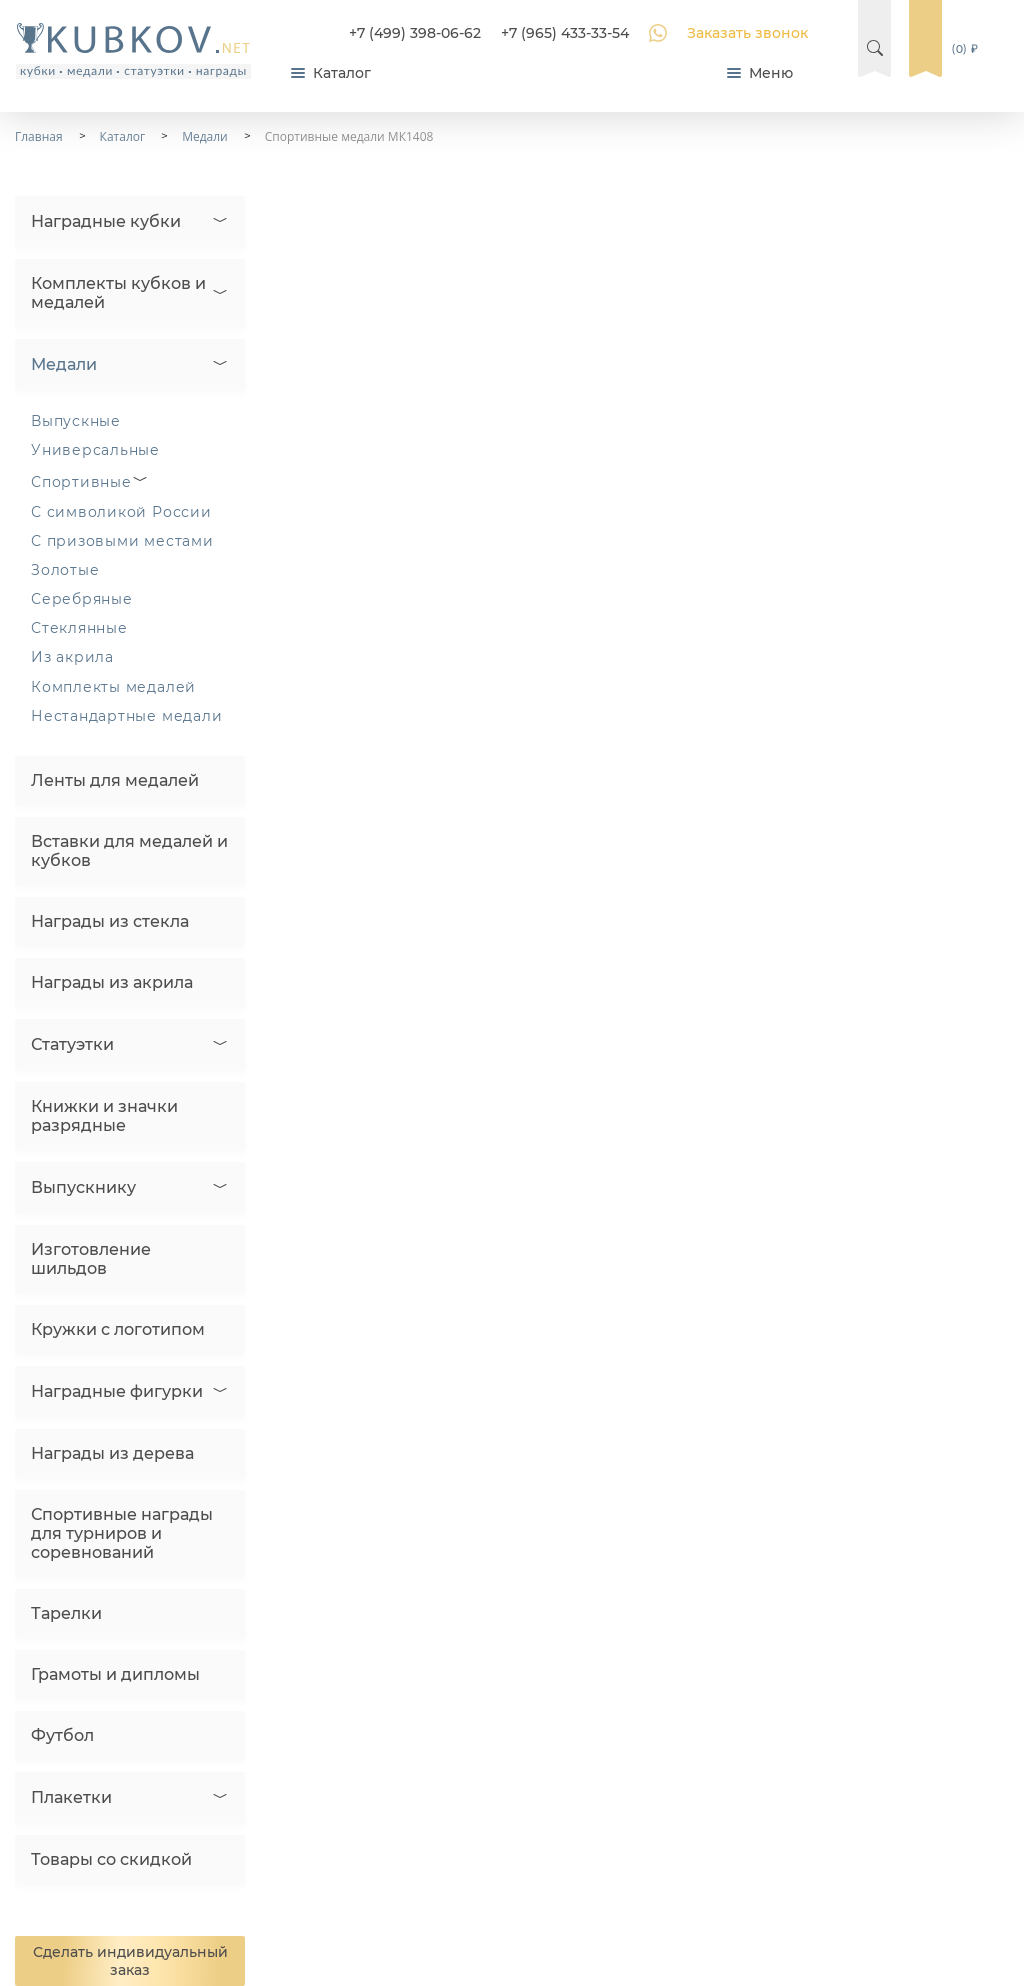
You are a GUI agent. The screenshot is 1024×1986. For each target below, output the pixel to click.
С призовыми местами (122, 541)
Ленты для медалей (115, 780)
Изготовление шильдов (91, 1259)
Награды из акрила (112, 982)
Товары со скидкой (111, 1859)
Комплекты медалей (113, 687)
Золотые (65, 570)
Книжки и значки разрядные (104, 1116)
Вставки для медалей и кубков (129, 851)
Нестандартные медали (126, 716)
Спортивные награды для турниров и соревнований (122, 1533)
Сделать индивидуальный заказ (130, 1961)
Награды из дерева (112, 1453)
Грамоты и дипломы (115, 1674)
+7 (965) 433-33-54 (565, 33)
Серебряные (82, 599)
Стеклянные (79, 628)
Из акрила (72, 657)
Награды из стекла (110, 921)
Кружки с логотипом (118, 1329)
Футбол (62, 1735)
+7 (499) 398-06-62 (415, 33)
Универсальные (95, 450)
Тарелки (66, 1613)
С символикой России (121, 512)
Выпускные (76, 421)
